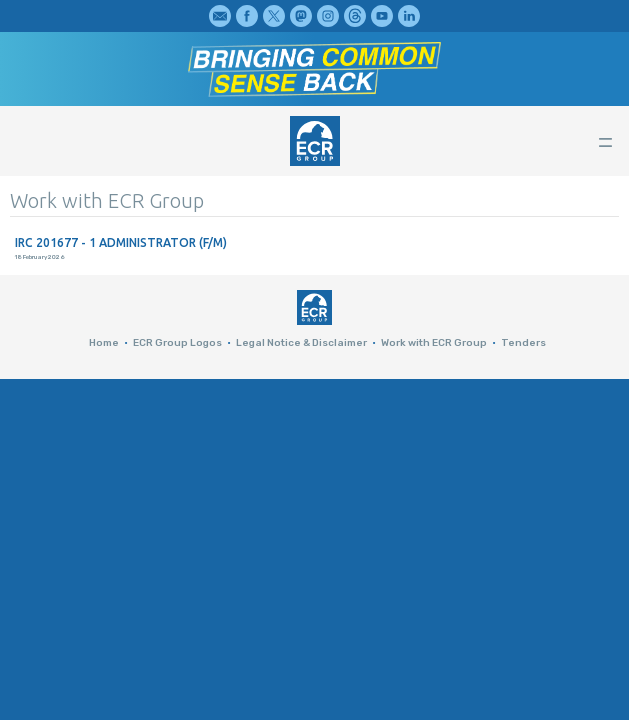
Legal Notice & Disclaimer (301, 343)
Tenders (523, 343)
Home (104, 343)
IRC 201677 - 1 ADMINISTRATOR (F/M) (121, 243)
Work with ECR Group (434, 343)
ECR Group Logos (177, 343)
